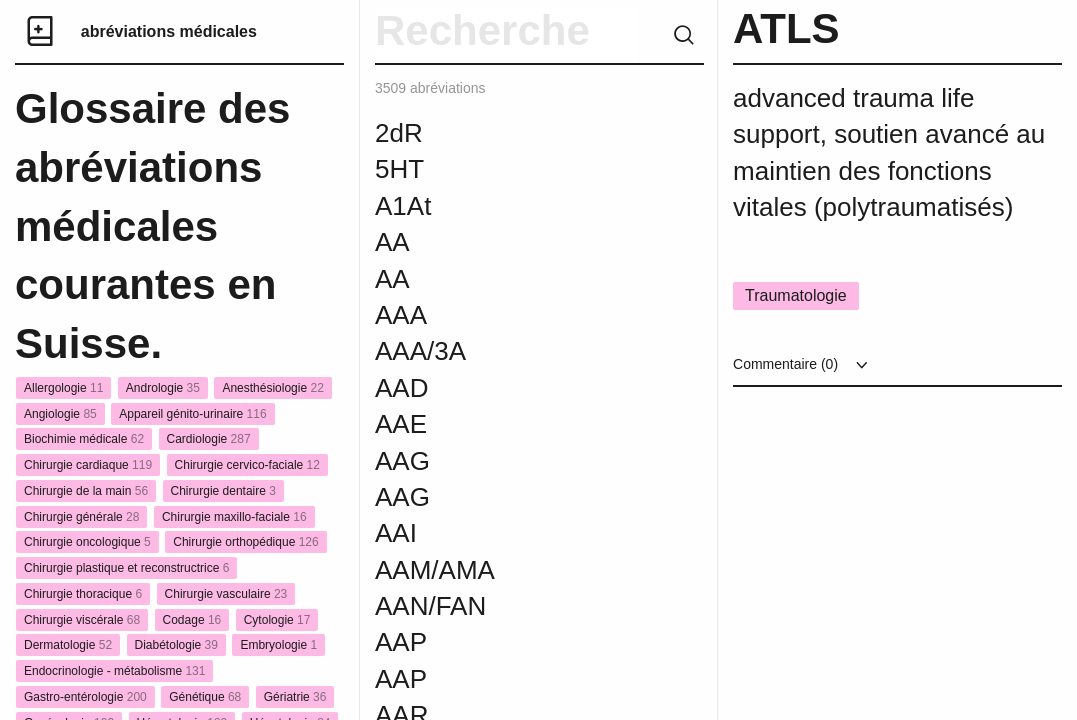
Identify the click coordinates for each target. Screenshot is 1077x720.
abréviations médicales (169, 31)
